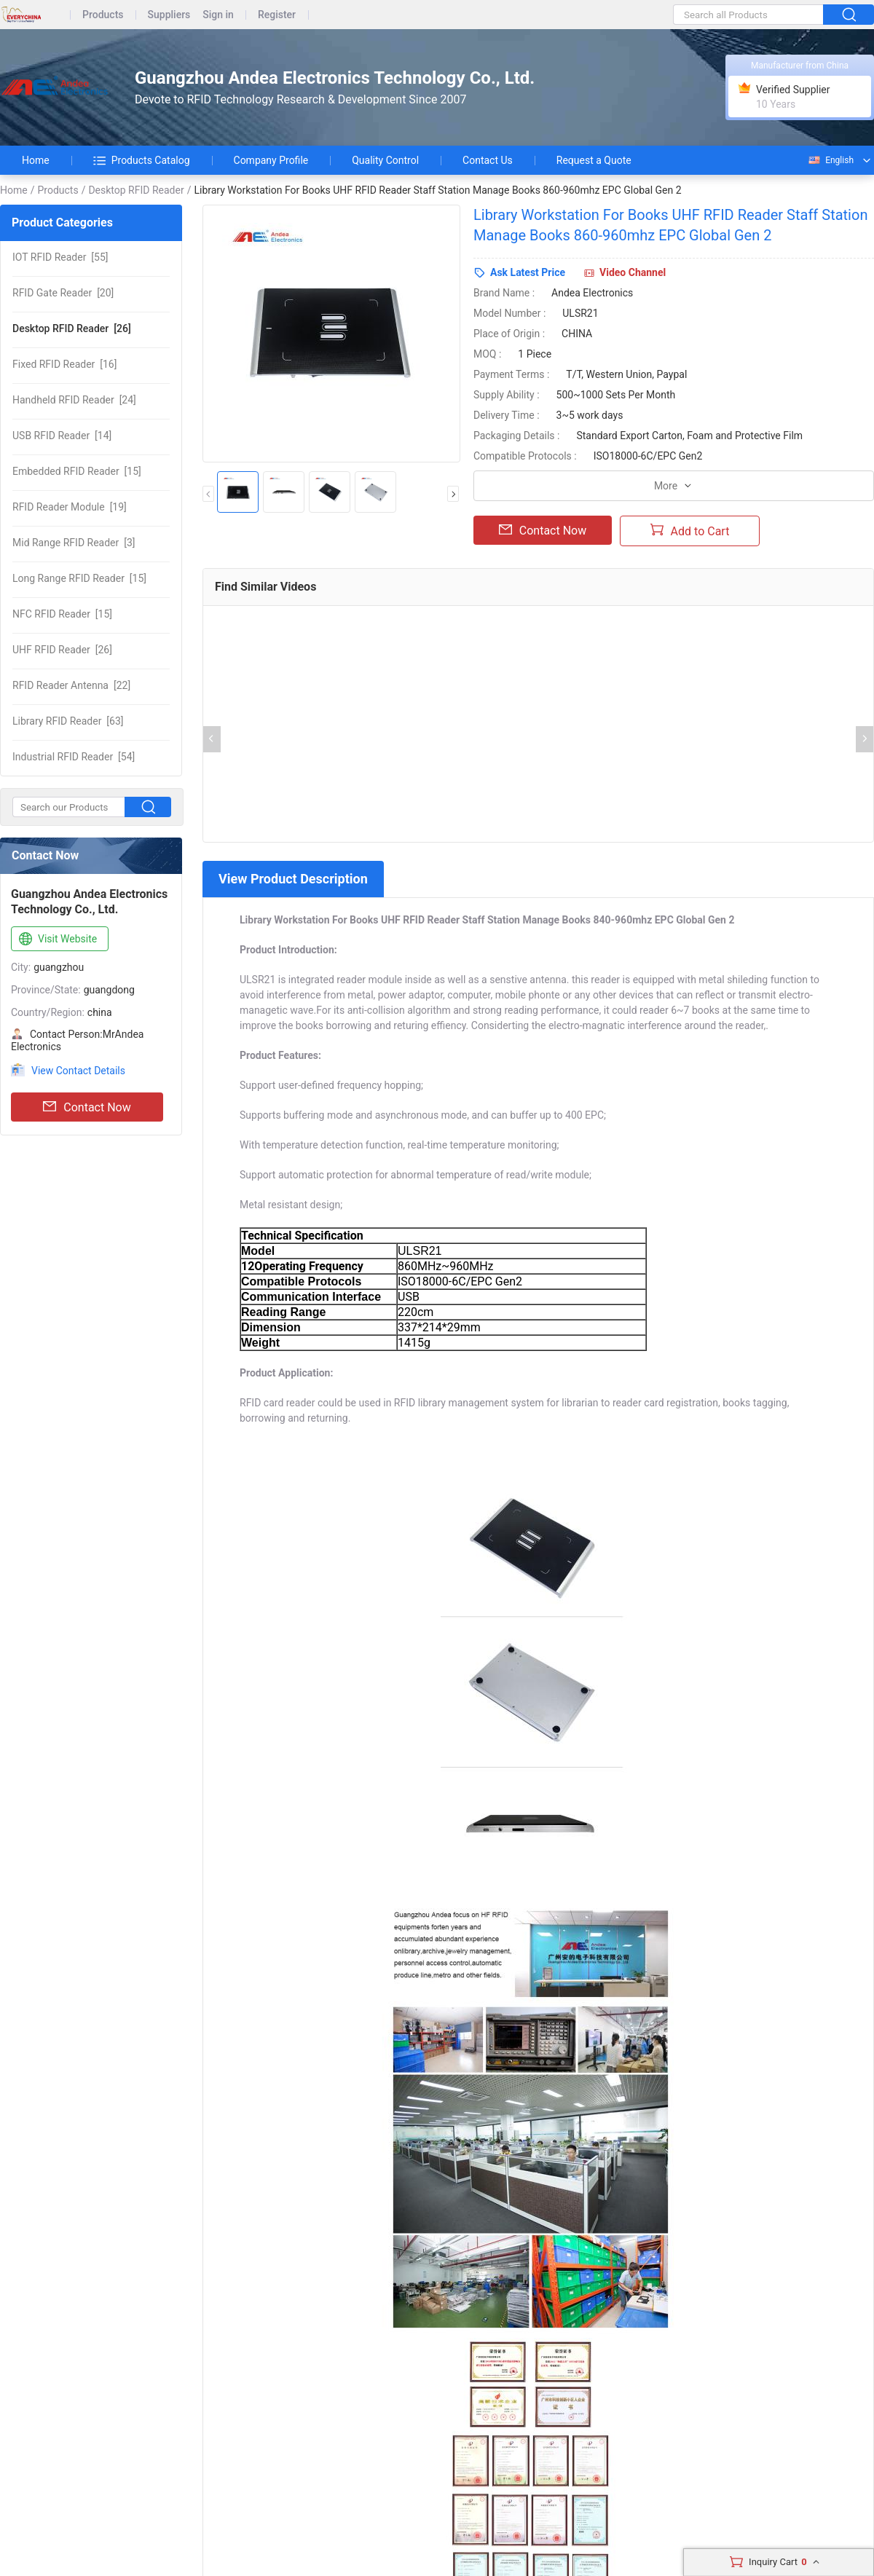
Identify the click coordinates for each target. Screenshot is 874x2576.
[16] (64, 364)
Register (277, 15)
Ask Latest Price (527, 272)
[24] (74, 400)
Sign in (218, 15)
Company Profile (271, 160)
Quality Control (385, 160)
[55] (60, 257)
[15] (76, 471)
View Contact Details (78, 1070)
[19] (69, 507)
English (830, 160)
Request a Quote (593, 160)
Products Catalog (141, 160)
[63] (68, 721)
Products (103, 15)
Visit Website (56, 939)
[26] (71, 328)
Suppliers (169, 15)
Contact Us (487, 160)
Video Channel (632, 272)
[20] (63, 293)
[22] (71, 685)
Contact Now (86, 1107)
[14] (61, 435)
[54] (73, 757)
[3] (73, 542)
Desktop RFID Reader (136, 190)
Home (36, 160)
